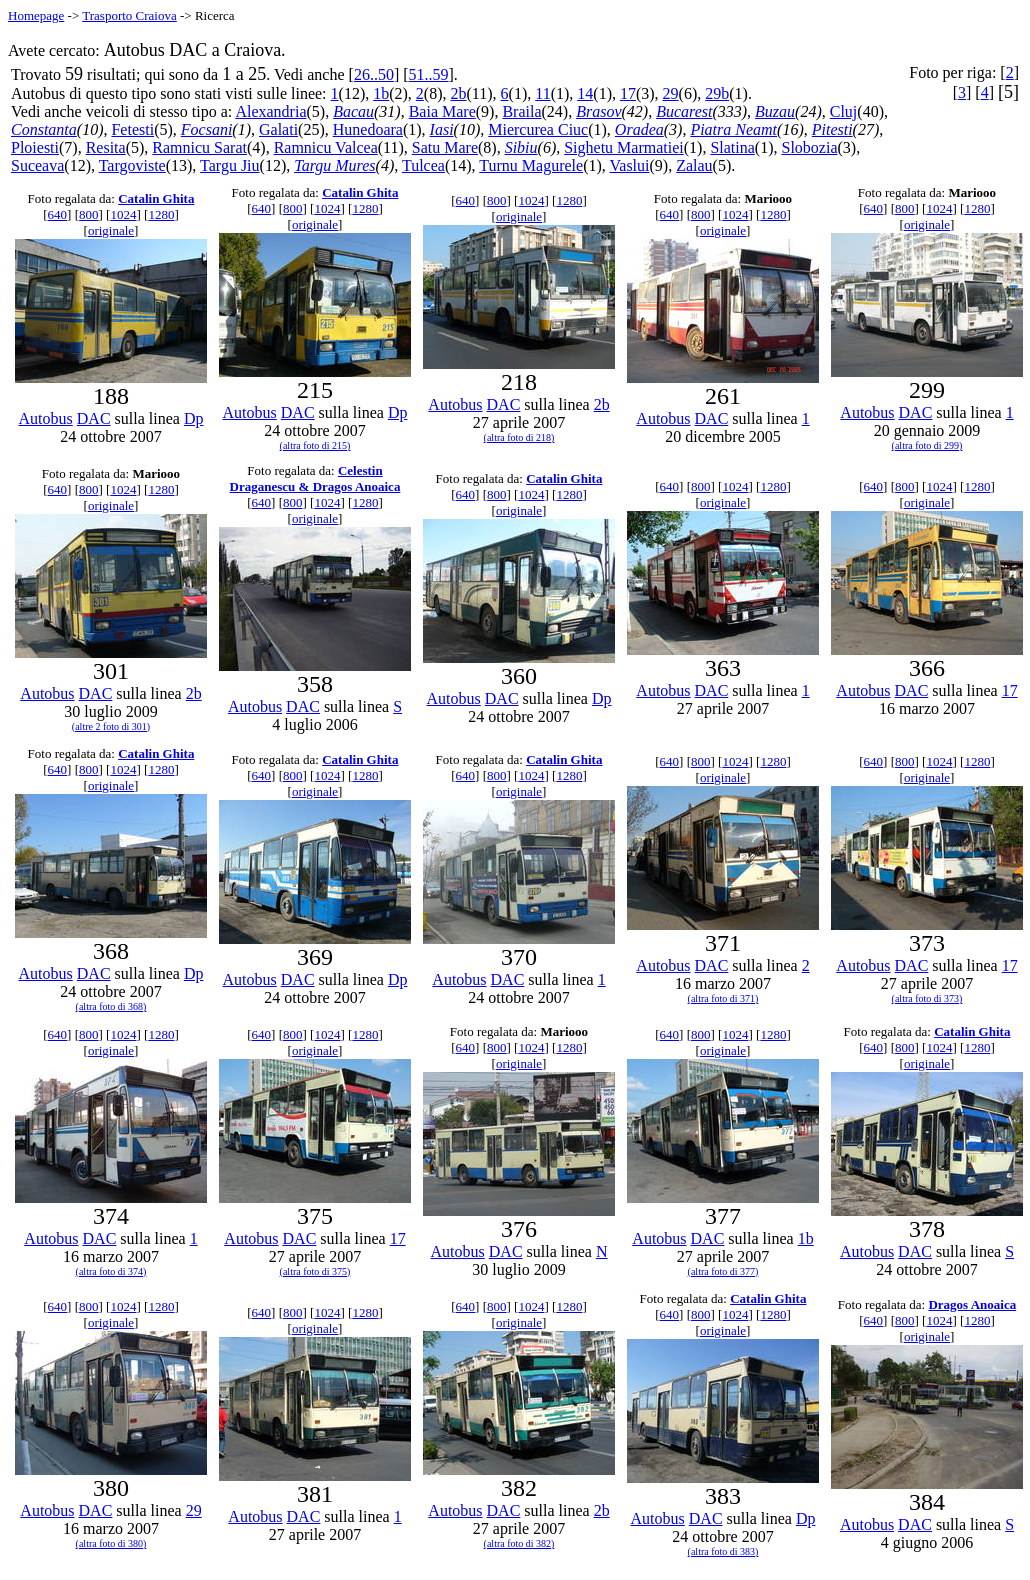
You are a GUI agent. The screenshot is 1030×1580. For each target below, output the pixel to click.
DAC (94, 418)
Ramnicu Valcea (326, 147)
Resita (106, 147)
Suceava (37, 165)
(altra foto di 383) (723, 1551)
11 (542, 93)
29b (717, 93)
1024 (123, 214)
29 (671, 93)
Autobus (46, 418)
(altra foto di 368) (111, 1006)
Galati (278, 129)
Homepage (36, 15)
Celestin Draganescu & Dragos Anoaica (315, 478)
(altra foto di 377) (723, 1271)
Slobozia (809, 147)
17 (628, 93)
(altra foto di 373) (927, 998)
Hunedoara (368, 129)
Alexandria (270, 111)
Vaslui (630, 165)
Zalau (694, 165)
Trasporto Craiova (129, 15)
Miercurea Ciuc (538, 129)
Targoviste (132, 165)
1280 (161, 214)
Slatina (732, 147)
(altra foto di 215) (315, 445)
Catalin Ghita (156, 198)
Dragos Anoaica (972, 1304)
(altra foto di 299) (927, 445)
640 (58, 214)
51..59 (429, 74)
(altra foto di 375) (315, 1271)
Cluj (844, 111)
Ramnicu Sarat (199, 147)
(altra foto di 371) (723, 998)
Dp (194, 418)
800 (89, 214)
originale (111, 230)
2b (459, 93)
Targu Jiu (229, 165)
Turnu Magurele (531, 165)
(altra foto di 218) (519, 437)
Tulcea (423, 165)
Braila (521, 111)
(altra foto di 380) (111, 1543)
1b (381, 93)
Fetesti (132, 129)
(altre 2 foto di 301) (111, 726)
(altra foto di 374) (111, 1271)
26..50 (374, 74)
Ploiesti (35, 147)
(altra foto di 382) (519, 1543)
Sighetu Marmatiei (624, 147)
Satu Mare (445, 147)
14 (585, 93)
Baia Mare (442, 111)
